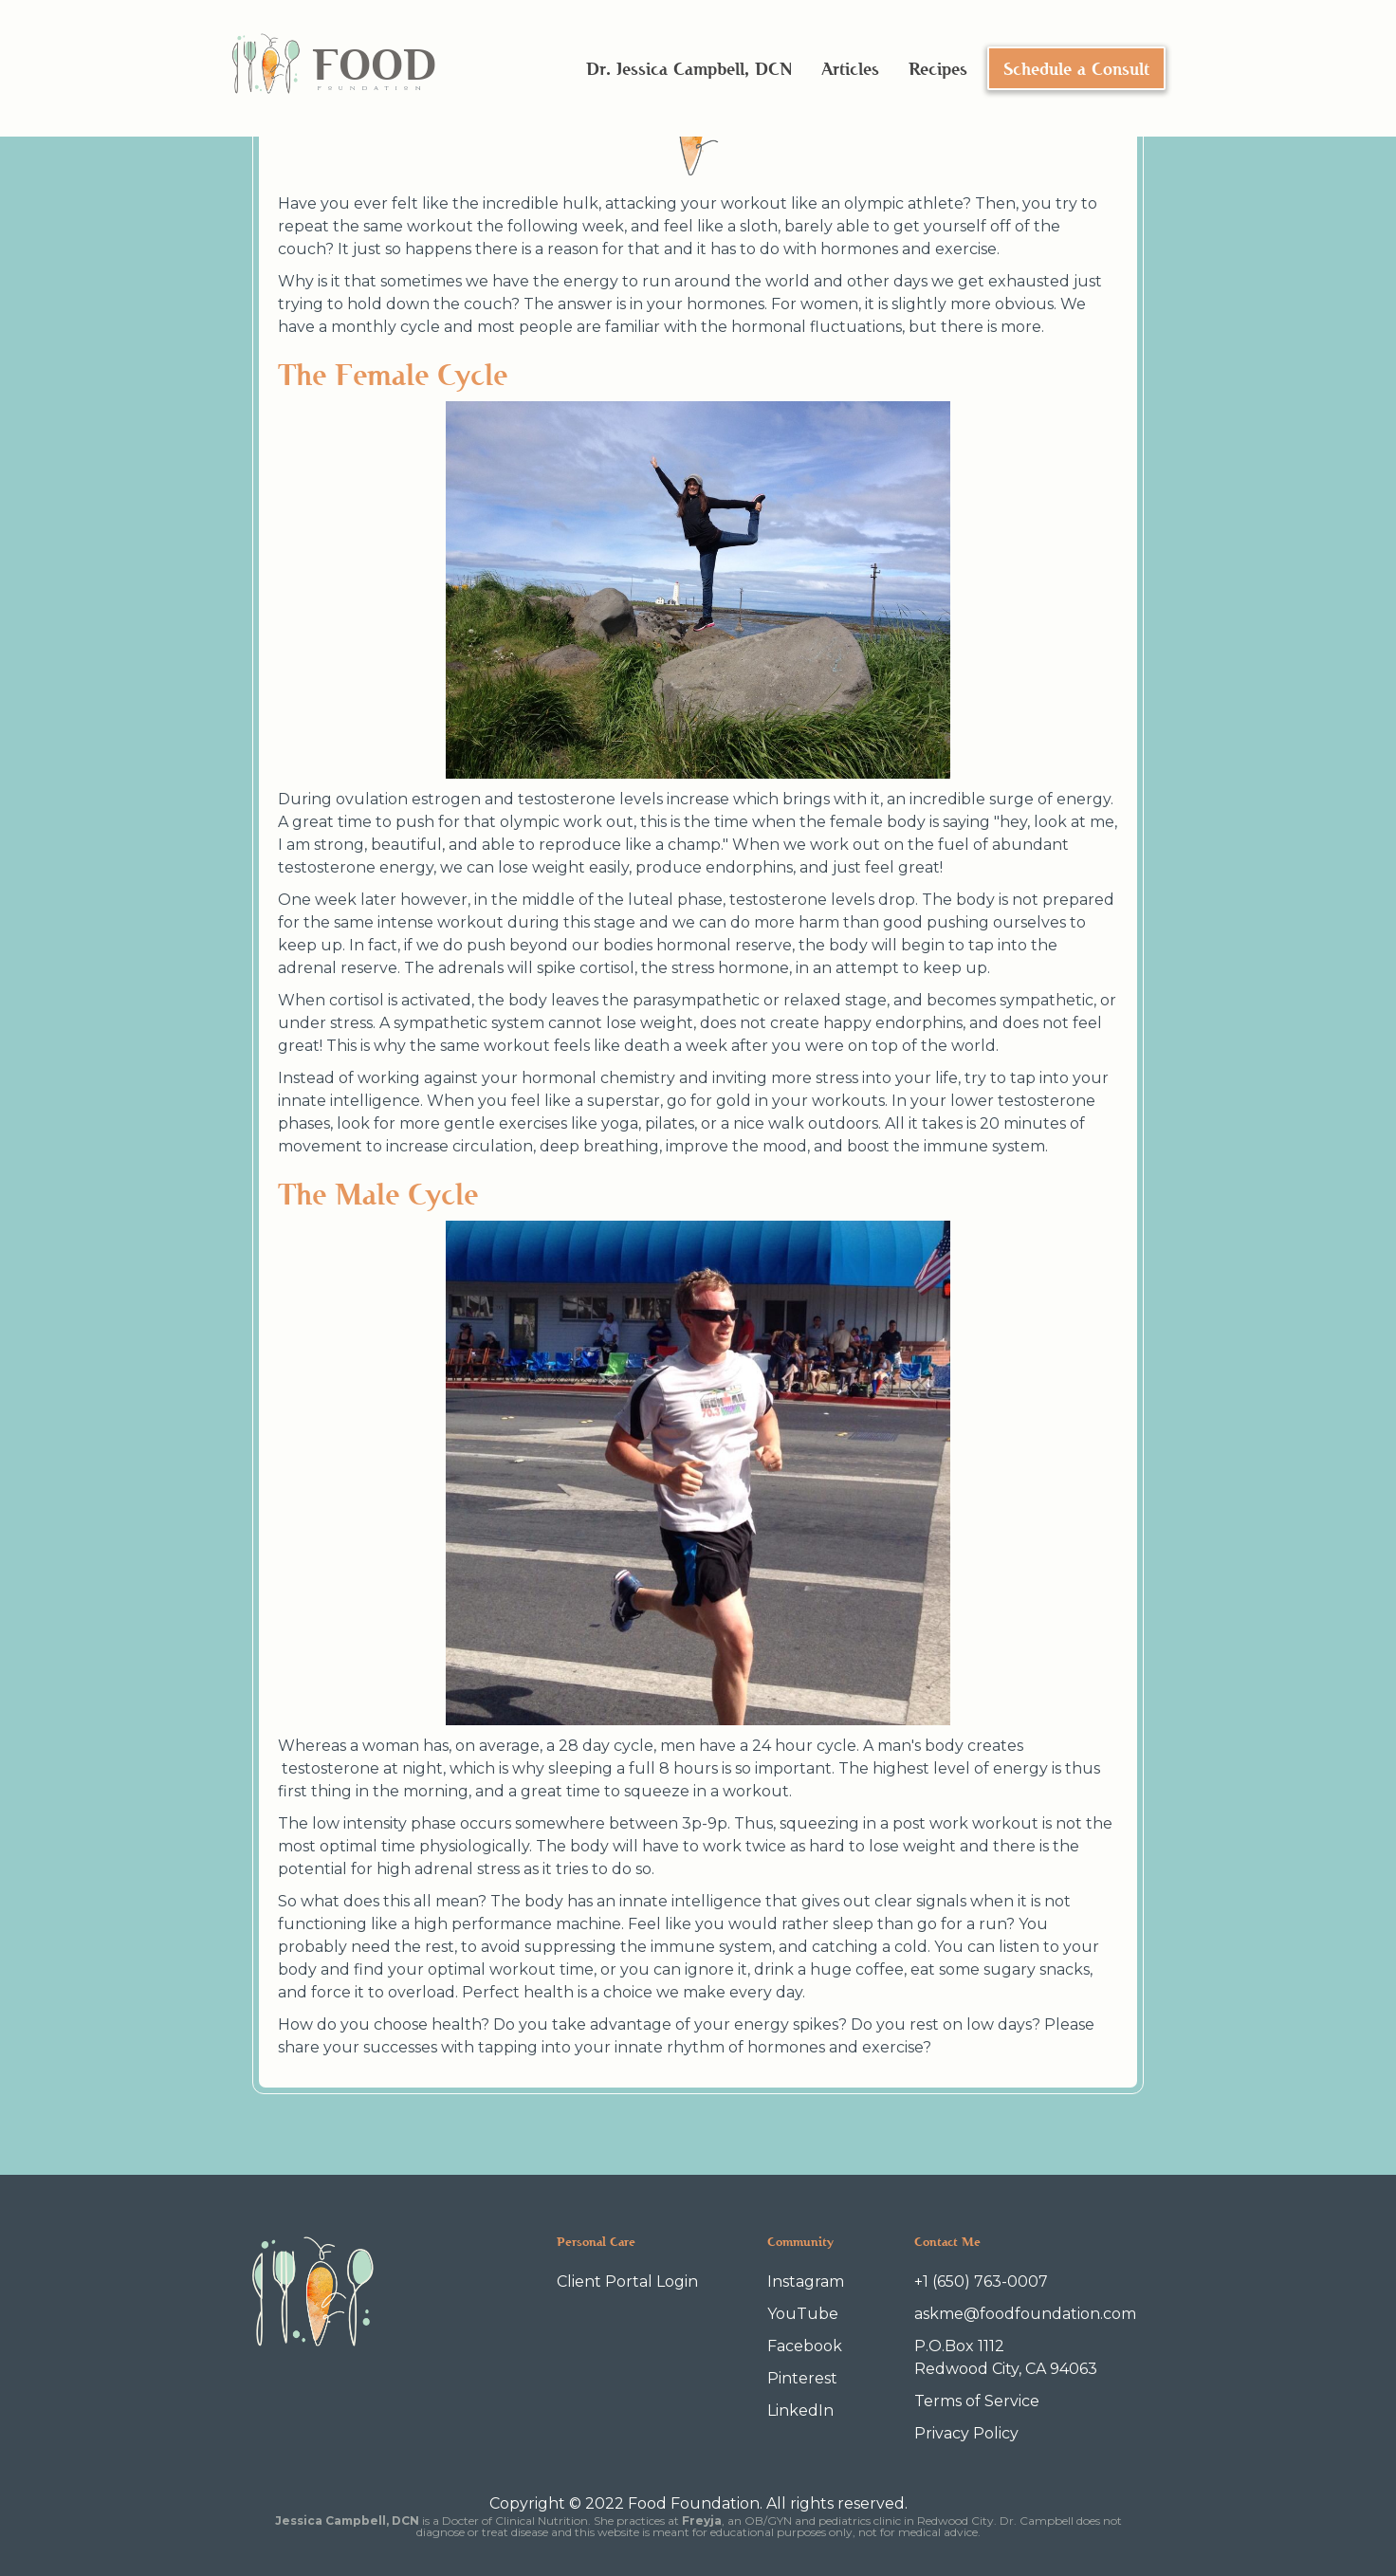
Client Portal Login (627, 2281)
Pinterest (802, 2378)
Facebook (804, 2346)
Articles (850, 68)
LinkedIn (800, 2410)
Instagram (805, 2281)
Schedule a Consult (1076, 68)
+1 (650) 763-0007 (981, 2281)
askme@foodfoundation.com (1025, 2314)
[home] (333, 68)
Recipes (938, 68)
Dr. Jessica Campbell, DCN (689, 68)
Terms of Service (976, 2401)
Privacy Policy (966, 2433)
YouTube (802, 2314)
